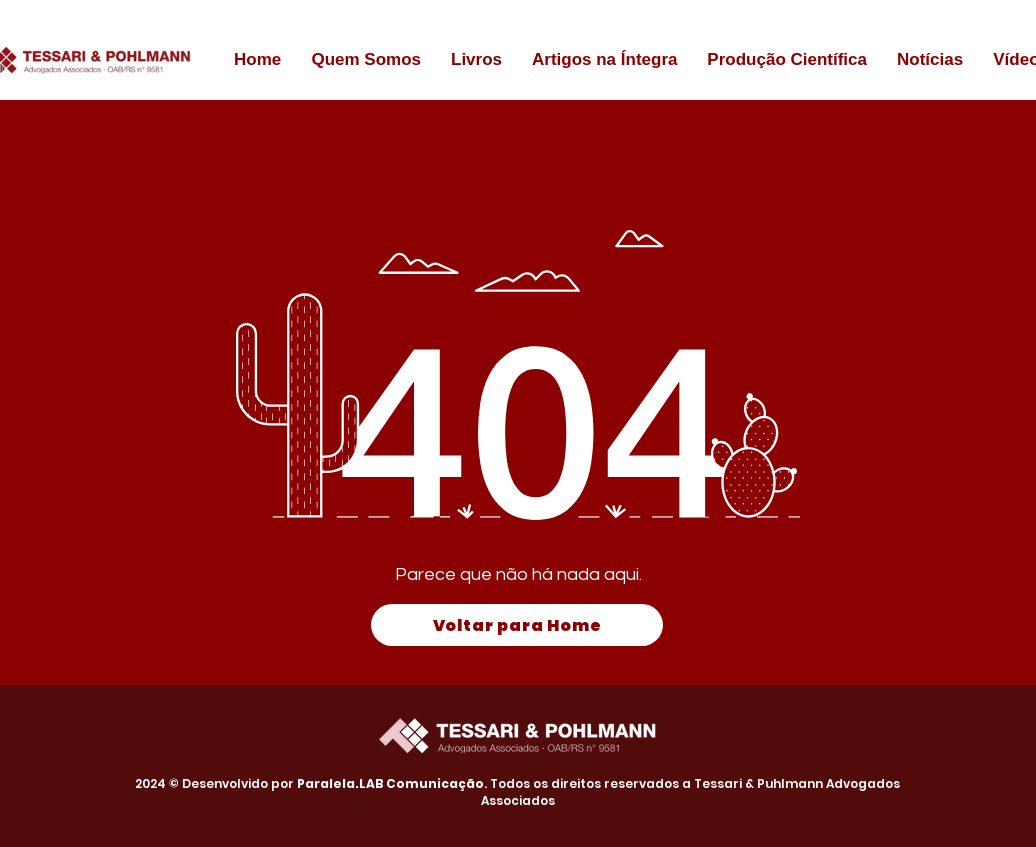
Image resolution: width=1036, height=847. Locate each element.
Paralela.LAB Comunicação (390, 783)
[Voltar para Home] (517, 625)
